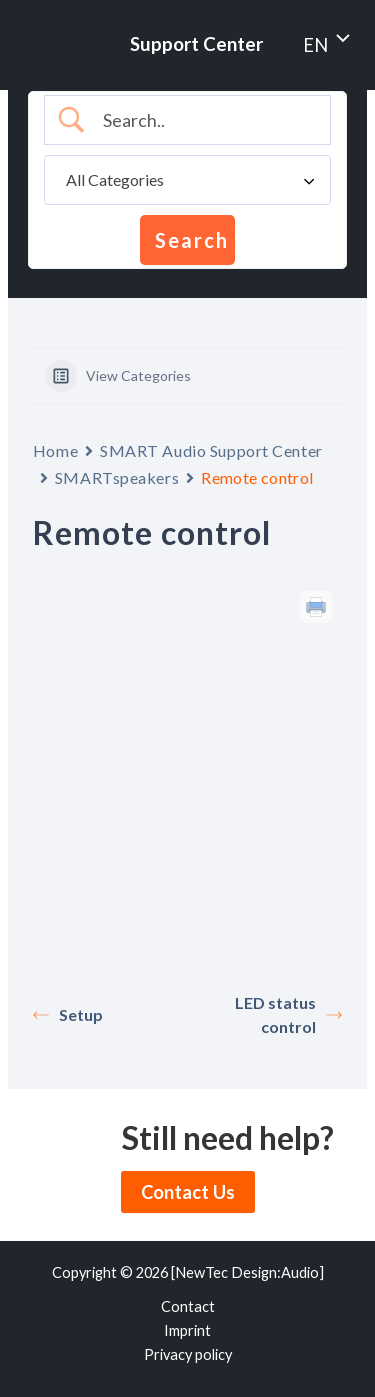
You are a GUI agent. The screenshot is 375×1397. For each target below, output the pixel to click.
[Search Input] (204, 120)
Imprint (187, 1330)
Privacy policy (188, 1354)
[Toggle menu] (340, 40)
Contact (188, 1306)
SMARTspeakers (117, 477)
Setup (68, 1014)
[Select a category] (187, 180)
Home (55, 450)
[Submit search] (187, 240)
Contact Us (188, 1192)
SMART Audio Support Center (211, 450)
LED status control (288, 1014)
